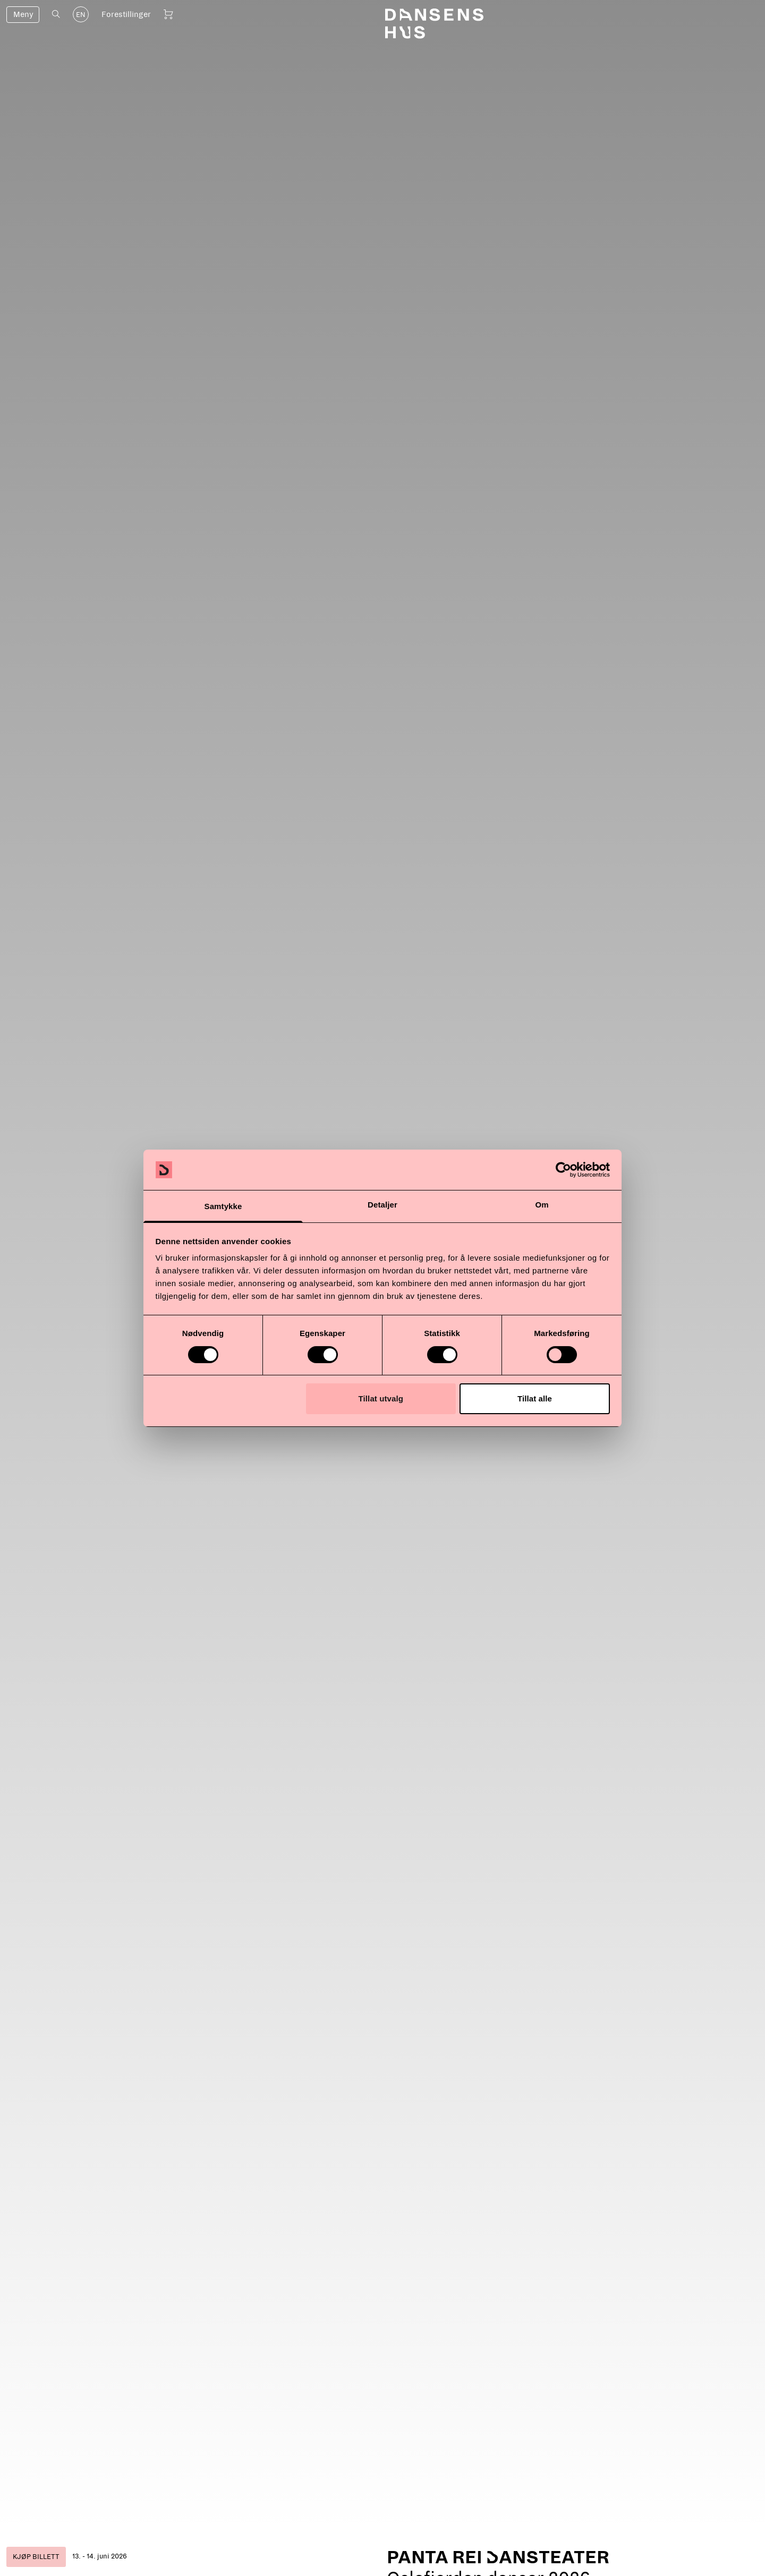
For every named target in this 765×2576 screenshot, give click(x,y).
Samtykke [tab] (223, 1206)
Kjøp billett (36, 2557)
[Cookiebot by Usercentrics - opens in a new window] (563, 1170)
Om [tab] (541, 1204)
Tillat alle (534, 1398)
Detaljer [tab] (382, 1204)
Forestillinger (126, 14)
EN (81, 15)
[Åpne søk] (56, 14)
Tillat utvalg (381, 1398)
